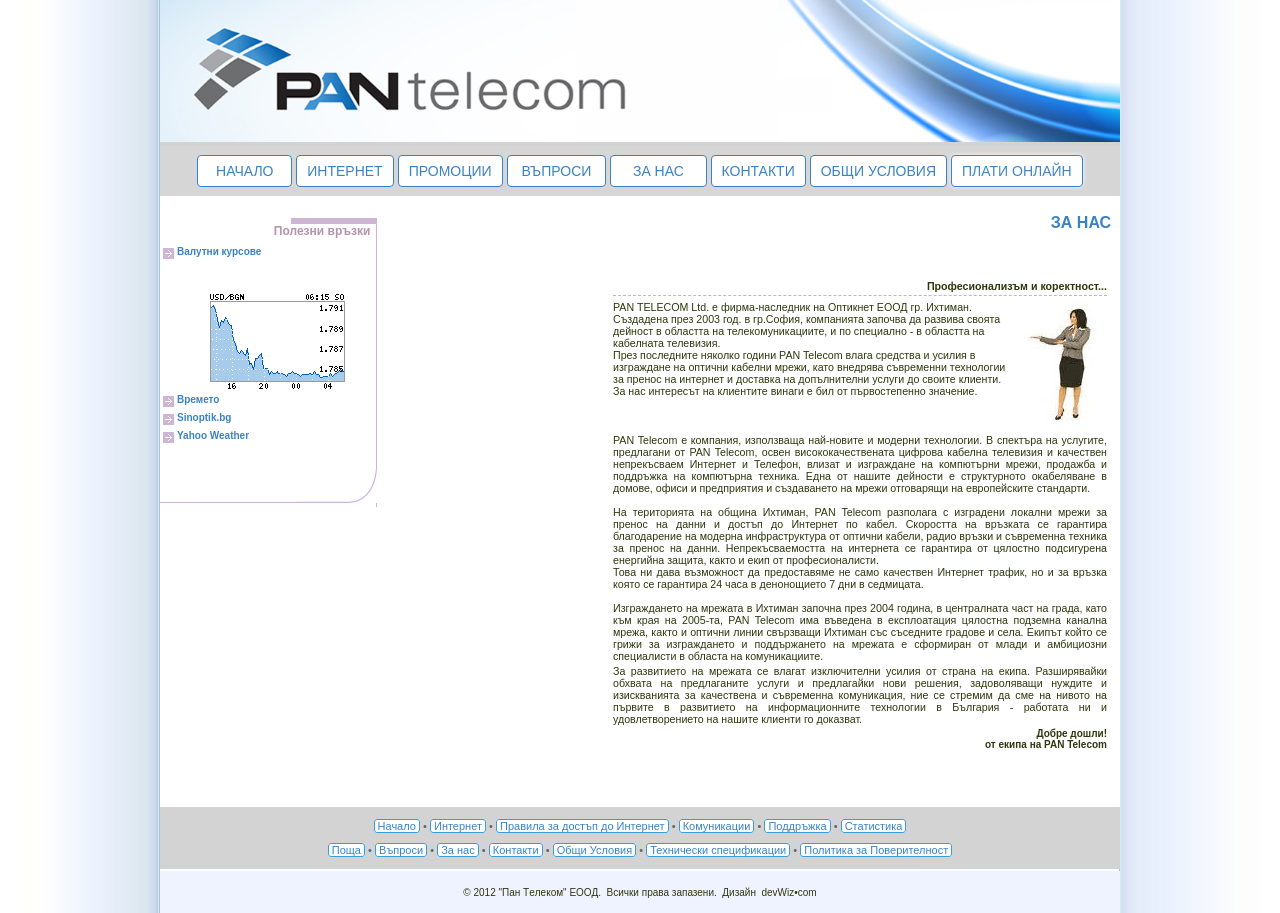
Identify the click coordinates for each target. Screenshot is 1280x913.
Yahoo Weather (213, 435)
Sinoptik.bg (204, 417)
